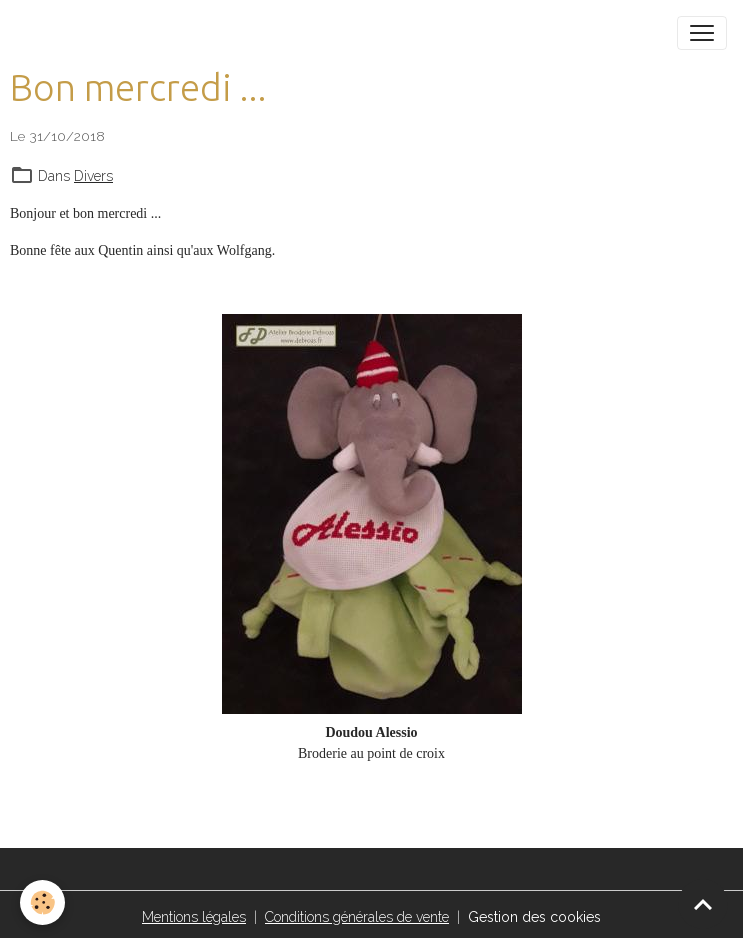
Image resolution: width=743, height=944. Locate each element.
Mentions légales (194, 917)
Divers (93, 176)
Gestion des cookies (534, 917)
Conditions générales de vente (357, 917)
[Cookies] (42, 902)
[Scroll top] (703, 904)
